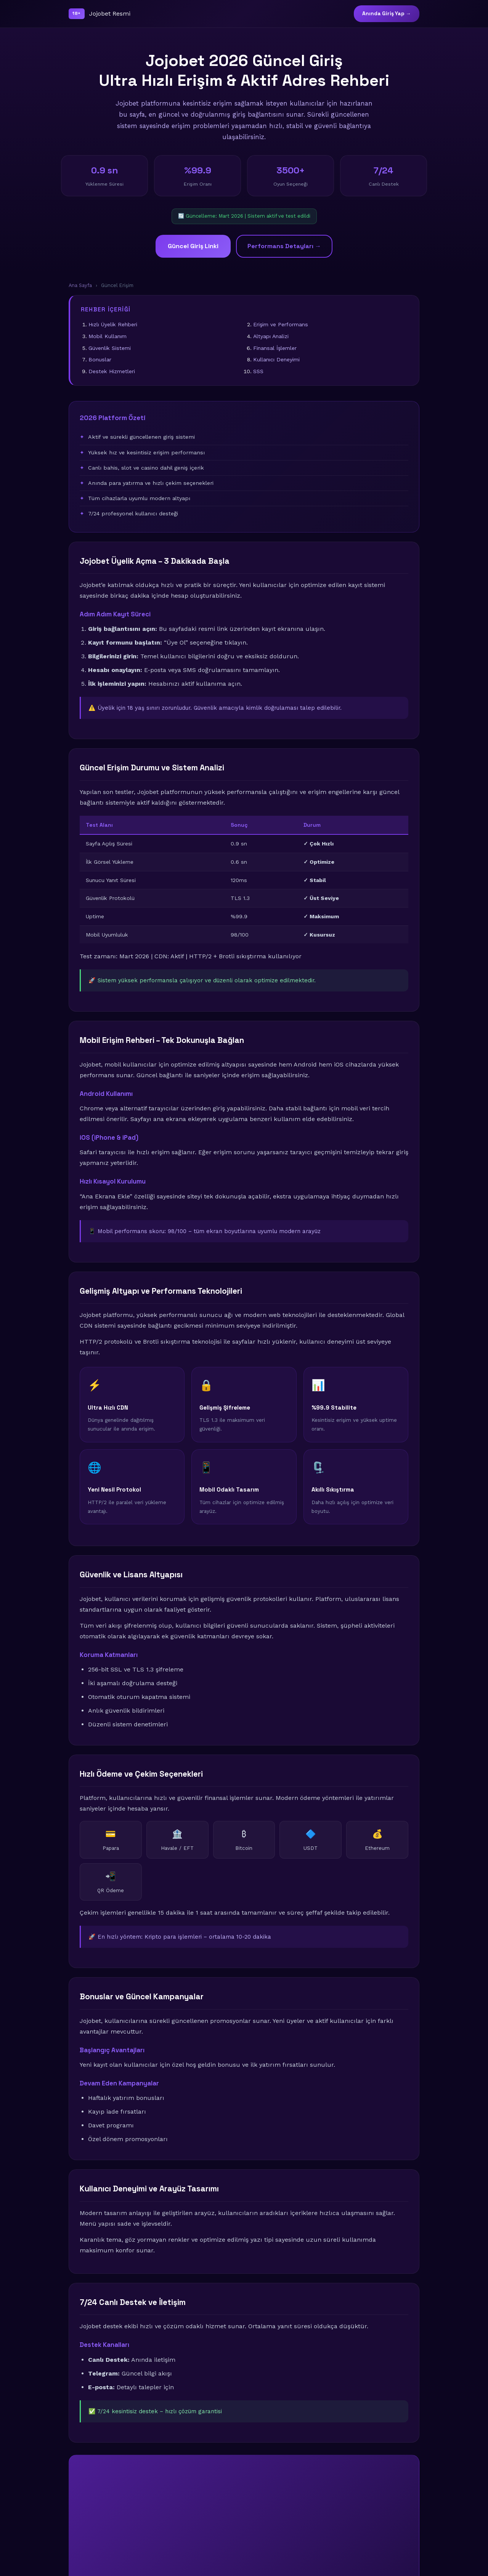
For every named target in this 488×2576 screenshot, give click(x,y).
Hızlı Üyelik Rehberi (112, 324)
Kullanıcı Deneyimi (276, 359)
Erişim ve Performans (280, 324)
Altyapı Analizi (271, 336)
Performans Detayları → (284, 246)
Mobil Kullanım (107, 336)
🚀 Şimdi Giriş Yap (244, 2532)
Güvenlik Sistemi (109, 348)
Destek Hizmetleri (111, 371)
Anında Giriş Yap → (386, 13)
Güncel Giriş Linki (193, 246)
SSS (258, 371)
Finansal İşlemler (275, 348)
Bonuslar (99, 359)
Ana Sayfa (80, 285)
